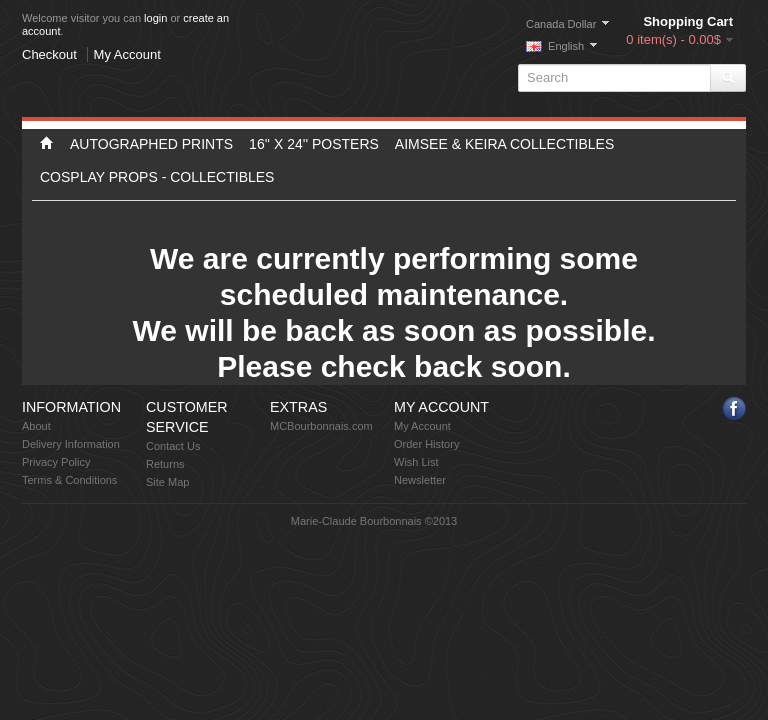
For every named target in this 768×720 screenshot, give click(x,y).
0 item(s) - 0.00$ (673, 39)
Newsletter (420, 480)
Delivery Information (71, 444)
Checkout (49, 54)
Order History (426, 444)
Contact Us (173, 446)
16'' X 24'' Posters (314, 144)
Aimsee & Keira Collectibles (504, 144)
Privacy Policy (56, 462)
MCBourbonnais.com (321, 426)
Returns (165, 464)
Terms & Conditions (69, 480)
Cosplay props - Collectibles (157, 177)
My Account (127, 54)
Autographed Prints (151, 144)
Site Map (167, 482)
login (155, 18)
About (36, 426)
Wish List (416, 462)
